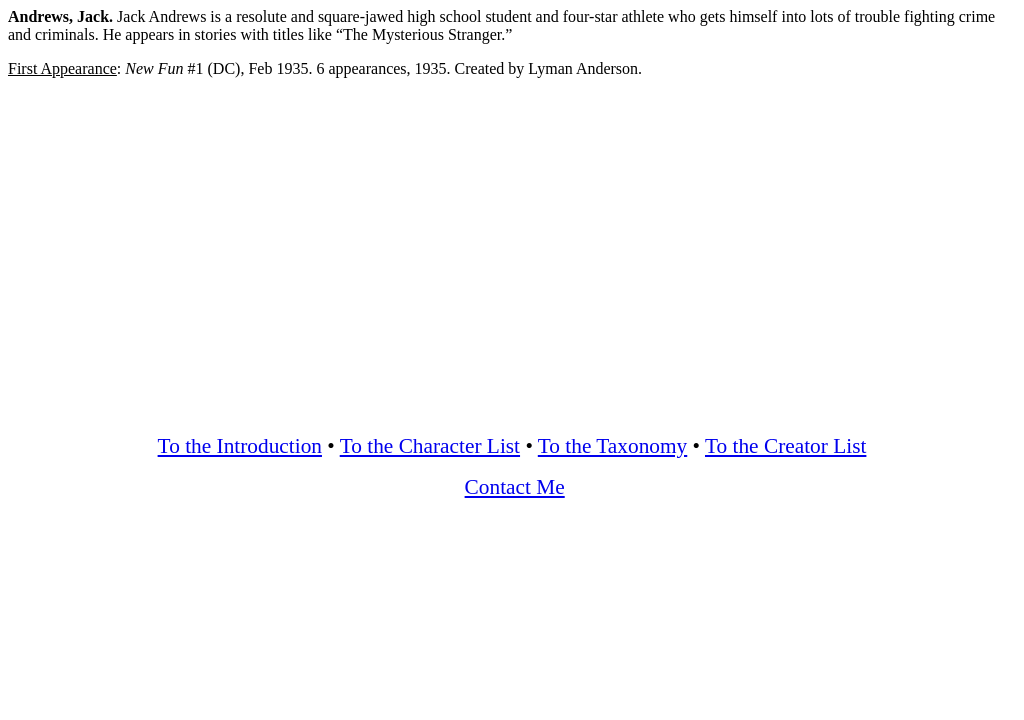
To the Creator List (785, 446)
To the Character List (430, 446)
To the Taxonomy (612, 446)
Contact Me (515, 487)
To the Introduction (240, 446)
